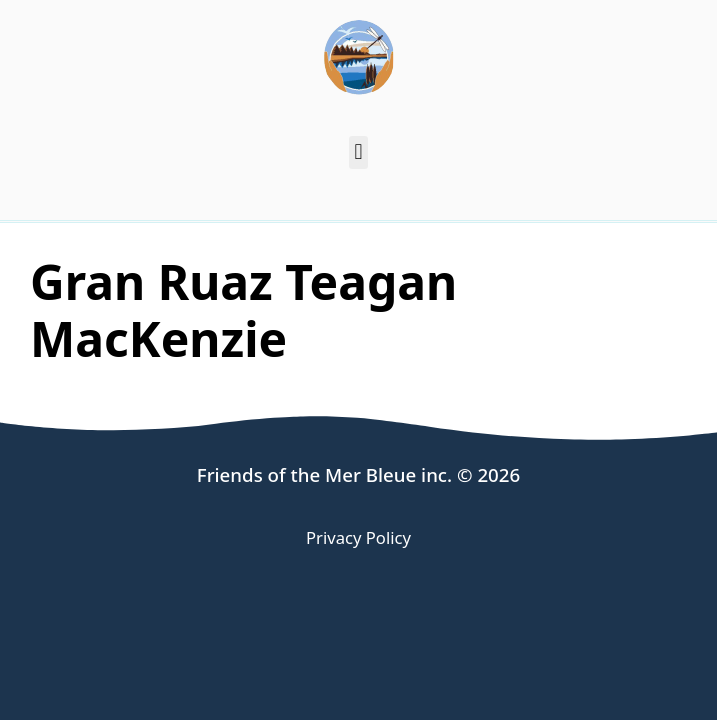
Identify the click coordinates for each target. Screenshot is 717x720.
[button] (358, 152)
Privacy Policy (358, 537)
